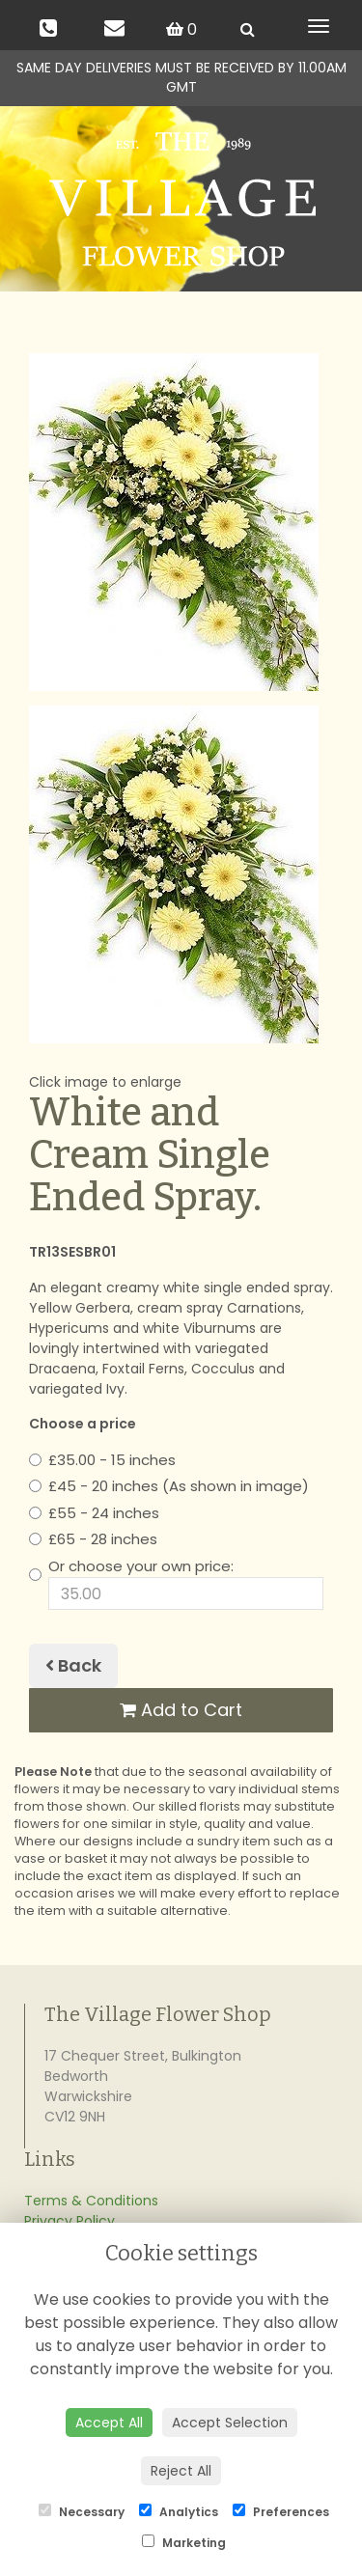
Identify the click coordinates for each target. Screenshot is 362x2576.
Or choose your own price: (176, 1583)
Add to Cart (181, 1710)
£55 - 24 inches (94, 1513)
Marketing (184, 2542)
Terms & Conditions (91, 2200)
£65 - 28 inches (93, 1539)
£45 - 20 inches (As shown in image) (169, 1486)
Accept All (109, 2422)
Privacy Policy (69, 2220)
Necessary (82, 2512)
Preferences (281, 2512)
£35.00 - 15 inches (102, 1460)
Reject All (181, 2470)
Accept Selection (230, 2422)
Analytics (178, 2512)
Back (73, 1665)
